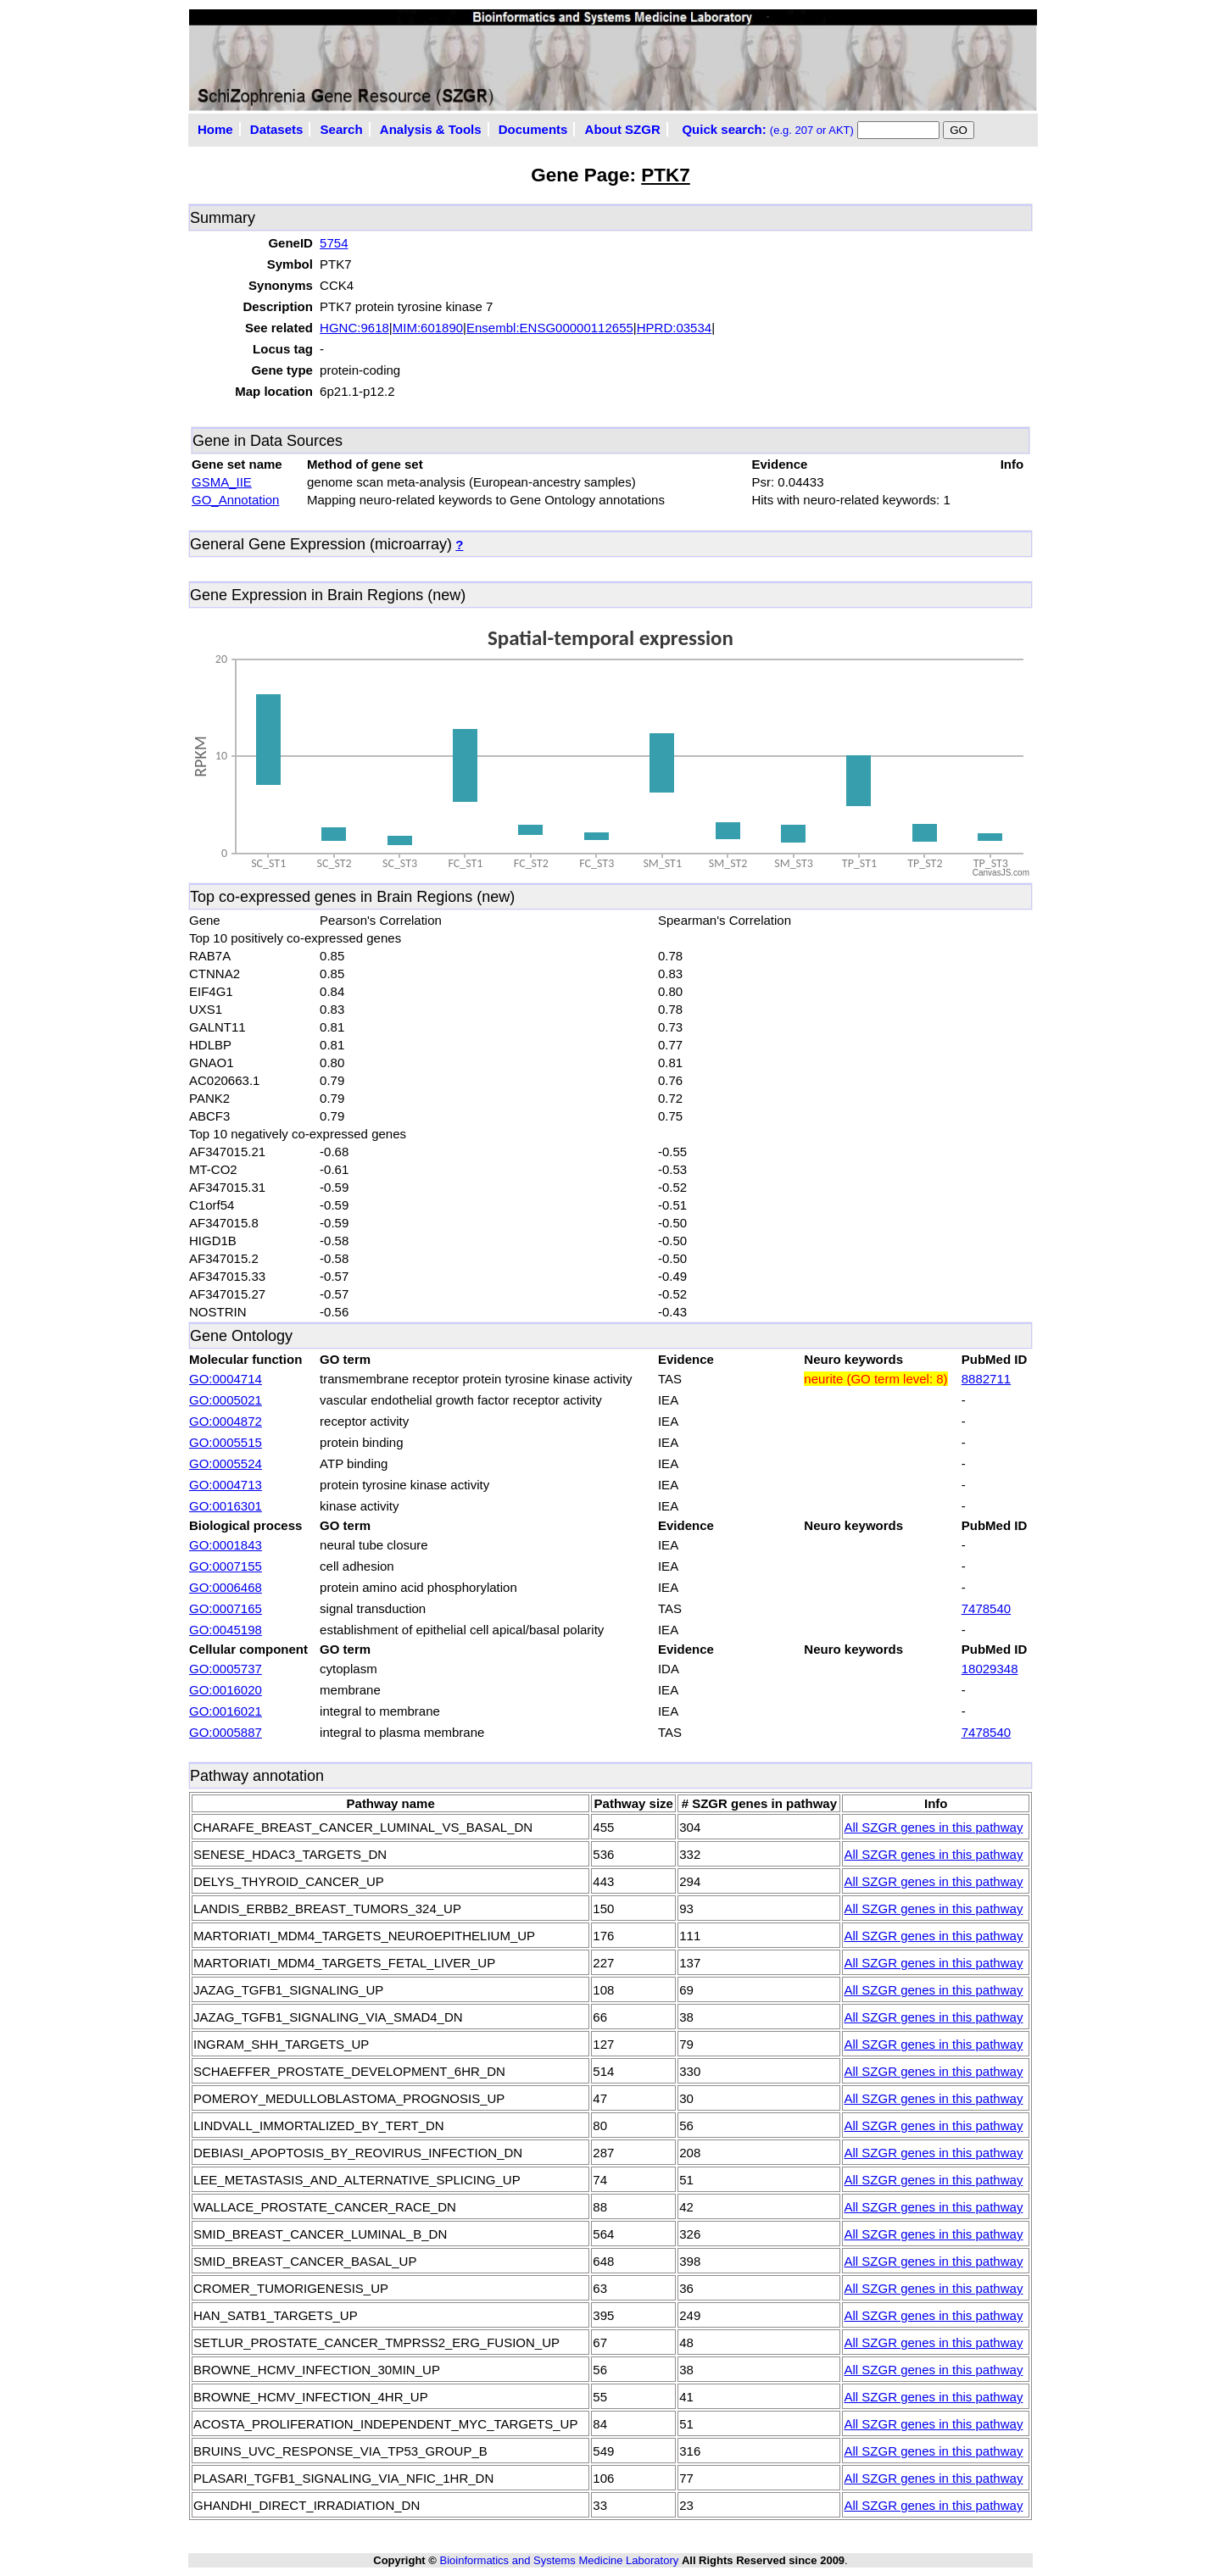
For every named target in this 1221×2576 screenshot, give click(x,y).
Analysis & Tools (431, 129)
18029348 (990, 1668)
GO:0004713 (225, 1484)
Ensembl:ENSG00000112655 (549, 327)
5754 (334, 243)
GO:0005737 (225, 1668)
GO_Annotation (235, 499)
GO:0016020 (225, 1690)
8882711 (986, 1378)
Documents (533, 129)
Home (215, 129)
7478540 (986, 1608)
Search (342, 129)
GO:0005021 (225, 1400)
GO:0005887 (225, 1732)
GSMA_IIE (222, 482)
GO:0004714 (225, 1378)
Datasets (277, 129)
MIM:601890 (428, 327)
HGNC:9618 (354, 327)
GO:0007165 (225, 1608)
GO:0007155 (225, 1566)
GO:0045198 (225, 1629)
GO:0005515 (225, 1442)
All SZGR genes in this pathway (933, 1827)
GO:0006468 (225, 1587)
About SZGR (623, 129)
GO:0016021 (225, 1711)
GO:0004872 (225, 1421)
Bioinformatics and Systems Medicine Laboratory (558, 2560)
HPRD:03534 (674, 327)
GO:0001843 (225, 1545)
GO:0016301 (225, 1506)
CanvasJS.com (1001, 872)
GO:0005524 (225, 1463)
